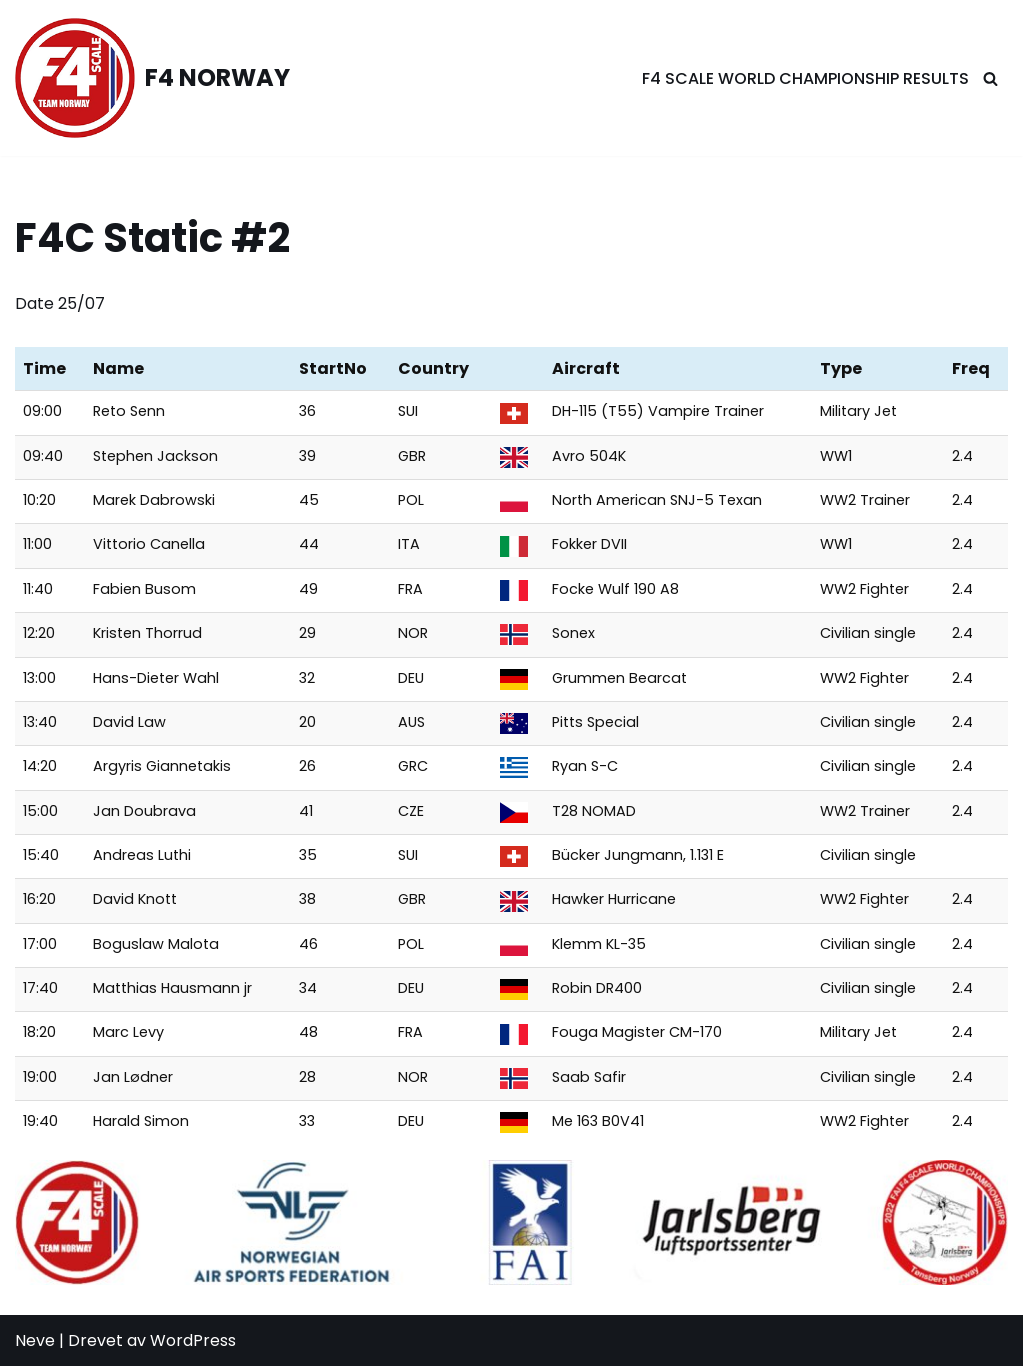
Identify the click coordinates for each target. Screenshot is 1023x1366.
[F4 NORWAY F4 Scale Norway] (152, 78)
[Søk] (990, 78)
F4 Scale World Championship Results (805, 78)
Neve (35, 1340)
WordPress (193, 1340)
